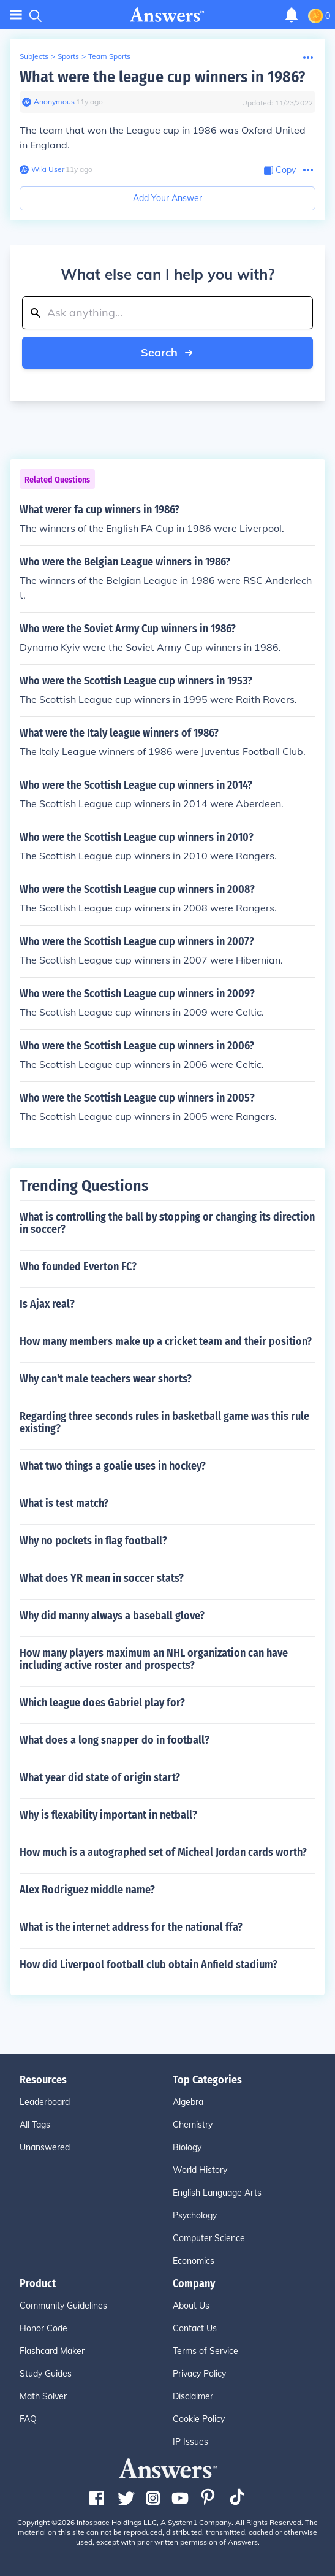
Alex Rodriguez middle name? (87, 1889)
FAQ (28, 2419)
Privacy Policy (199, 2373)
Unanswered (45, 2147)
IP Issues (190, 2441)
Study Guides (46, 2373)
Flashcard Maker (52, 2350)
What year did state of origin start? (100, 1777)
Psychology (195, 2215)
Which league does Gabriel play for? (102, 1702)
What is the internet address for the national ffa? (131, 1927)
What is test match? (64, 1503)
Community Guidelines (63, 2305)
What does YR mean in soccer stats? (102, 1578)
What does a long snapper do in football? (114, 1740)
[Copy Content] (280, 170)
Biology (187, 2147)
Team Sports (109, 56)
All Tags (35, 2124)
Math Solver (43, 2396)
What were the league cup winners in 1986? (162, 76)
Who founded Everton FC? (78, 1266)
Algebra (188, 2101)
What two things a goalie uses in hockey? (113, 1466)
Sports (68, 56)
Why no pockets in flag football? (93, 1540)
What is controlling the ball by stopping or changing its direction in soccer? (167, 1223)
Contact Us (195, 2328)
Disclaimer (193, 2396)
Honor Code (43, 2328)
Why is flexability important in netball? (108, 1815)
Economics (193, 2260)
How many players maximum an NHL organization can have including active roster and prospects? (154, 1659)
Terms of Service (205, 2350)
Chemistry (193, 2124)
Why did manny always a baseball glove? (112, 1615)
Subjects (34, 56)
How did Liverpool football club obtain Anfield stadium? (148, 1964)
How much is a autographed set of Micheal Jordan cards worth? (163, 1852)
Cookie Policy (199, 2419)
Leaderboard (45, 2101)
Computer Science (209, 2238)
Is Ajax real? (47, 1304)
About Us (191, 2305)
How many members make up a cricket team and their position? (166, 1341)
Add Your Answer (167, 198)
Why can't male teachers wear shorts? (106, 1379)
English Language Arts (217, 2192)
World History (200, 2169)
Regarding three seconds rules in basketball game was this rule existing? (164, 1422)
